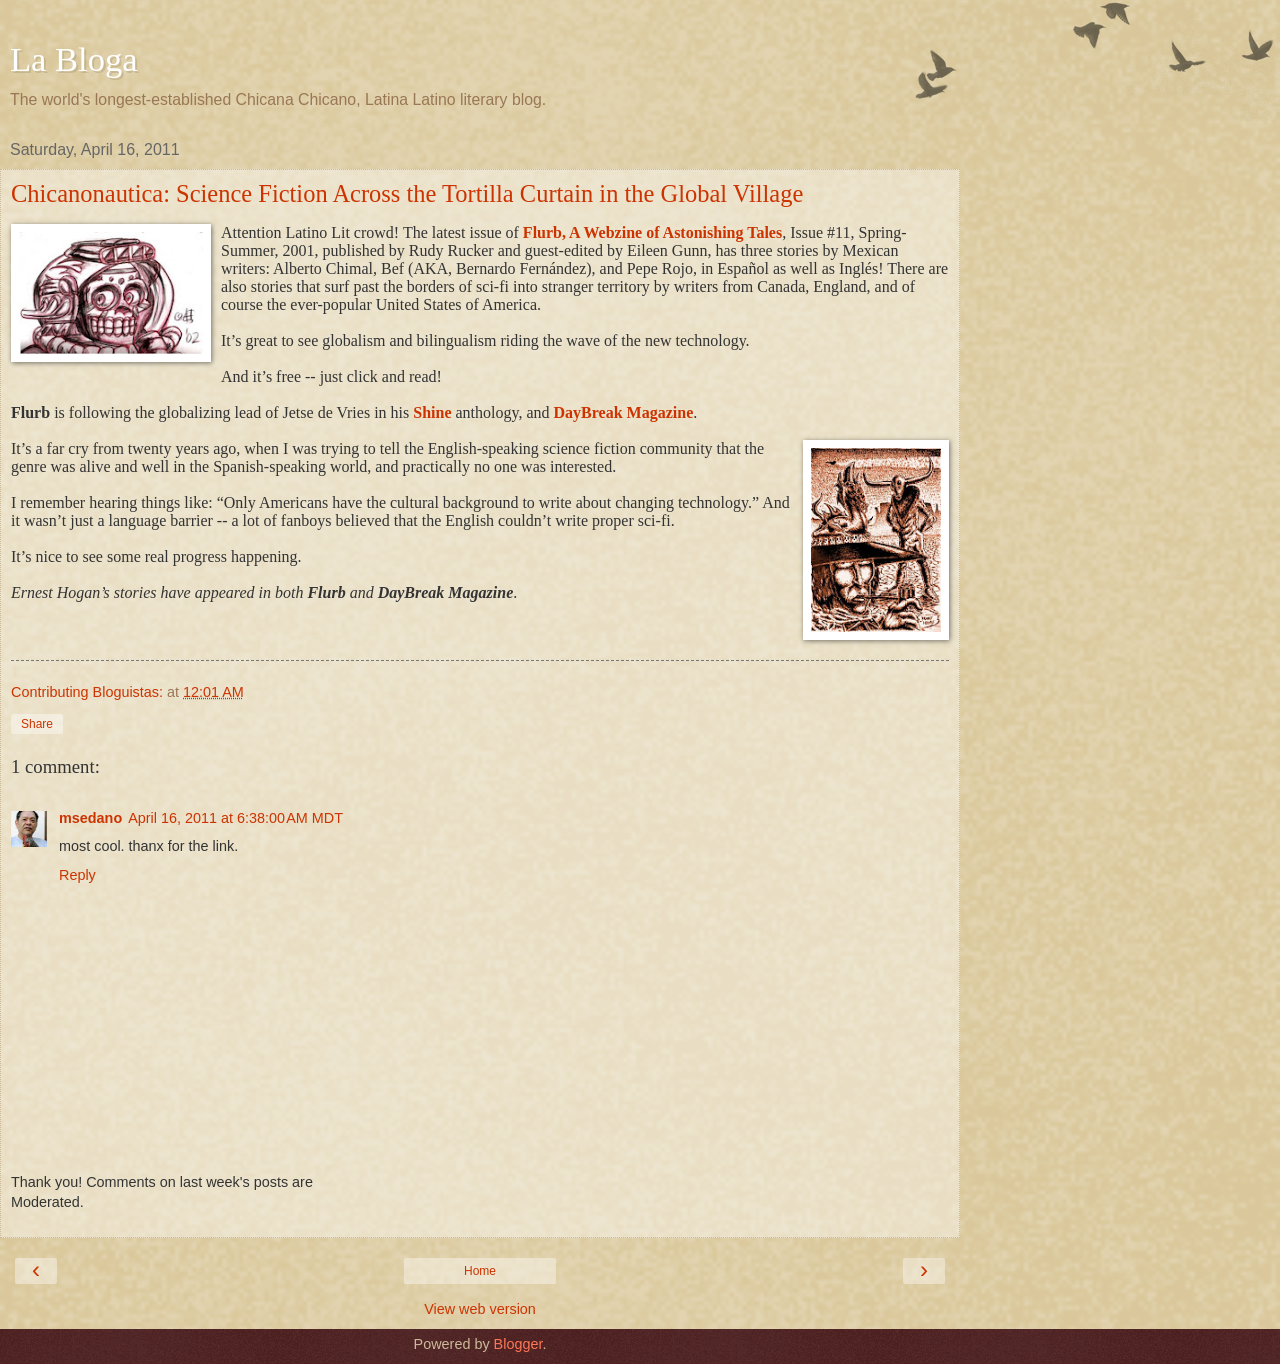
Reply (77, 875)
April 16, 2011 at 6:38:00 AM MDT (235, 818)
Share (37, 724)
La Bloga (74, 59)
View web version (480, 1309)
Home (480, 1271)
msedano (90, 818)
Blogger (518, 1344)
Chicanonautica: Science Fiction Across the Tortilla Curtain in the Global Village (407, 193)
